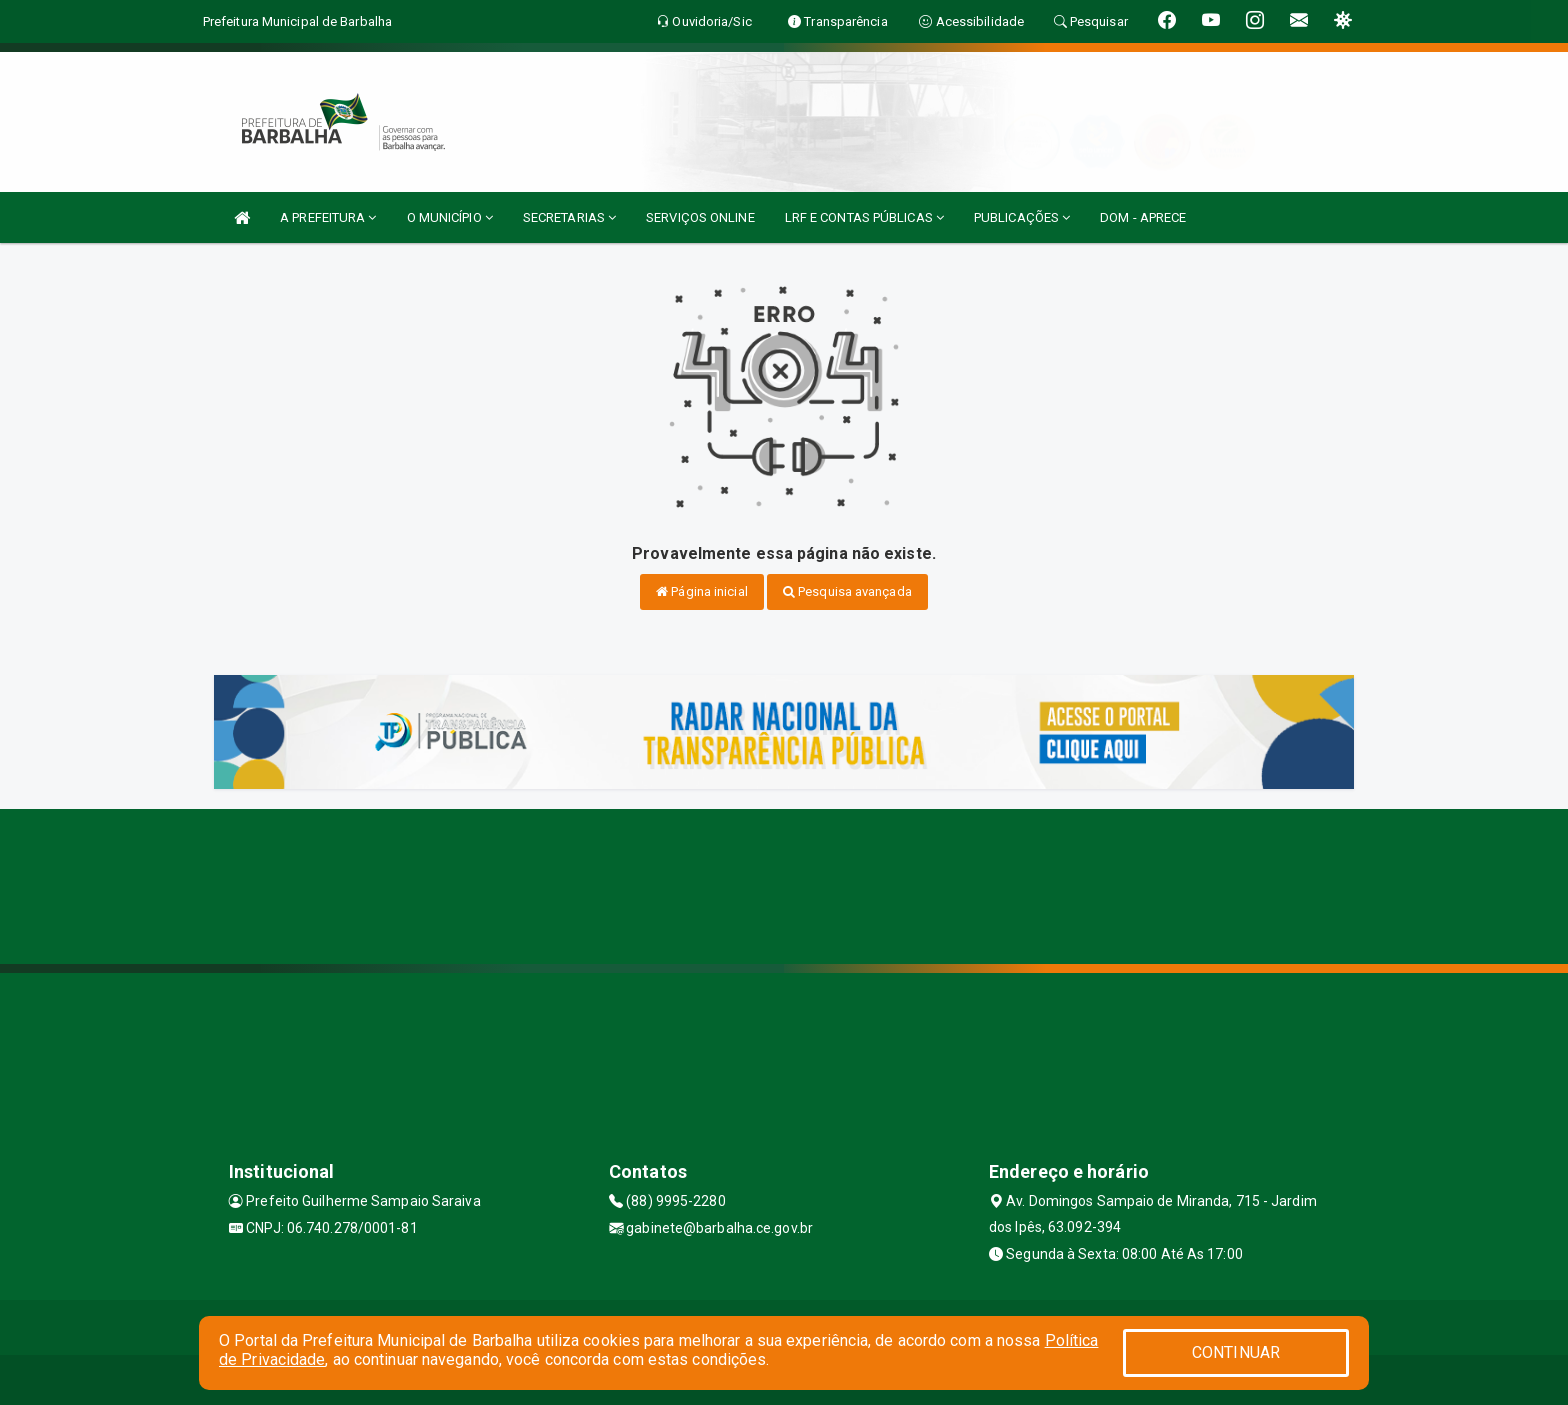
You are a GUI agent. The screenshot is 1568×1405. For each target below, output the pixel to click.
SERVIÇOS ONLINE (700, 217)
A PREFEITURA (328, 217)
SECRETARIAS (569, 217)
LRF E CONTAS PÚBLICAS (864, 217)
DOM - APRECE (1143, 217)
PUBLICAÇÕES (1022, 217)
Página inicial (702, 591)
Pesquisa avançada (847, 591)
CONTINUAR (1236, 1352)
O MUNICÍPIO (450, 217)
